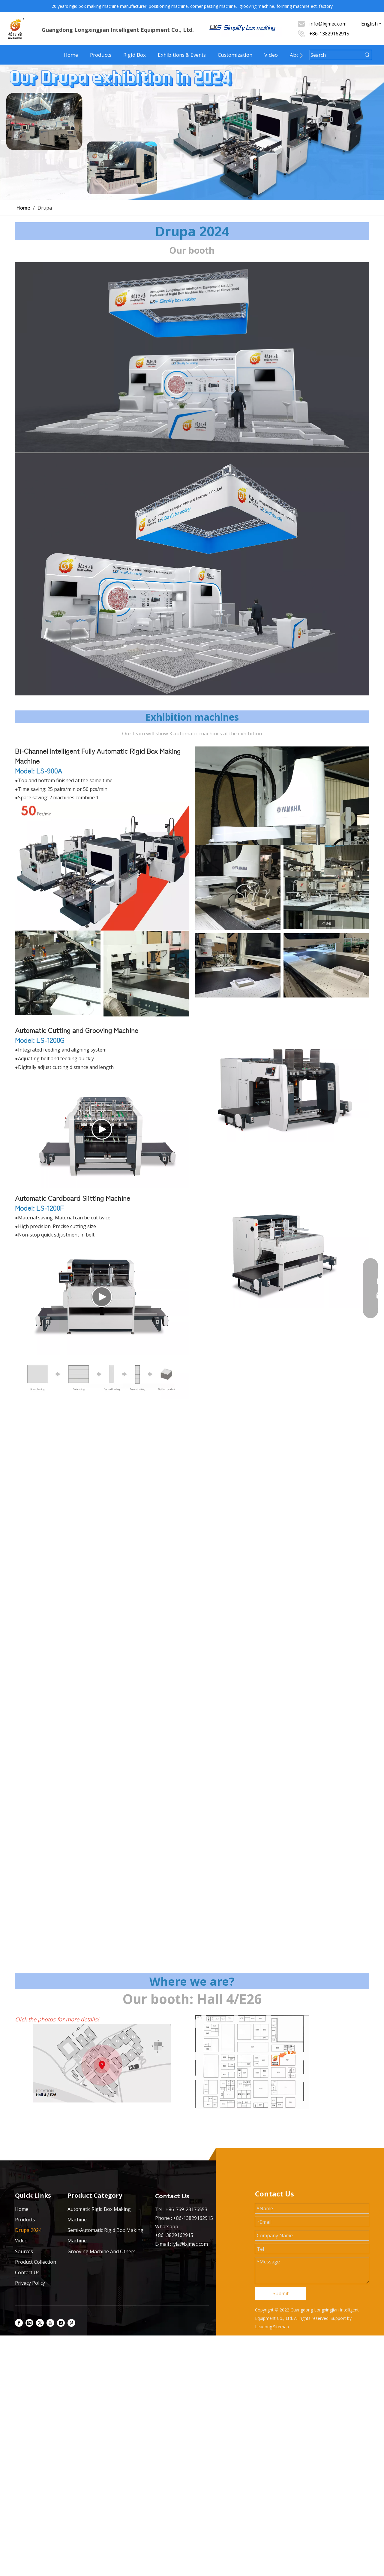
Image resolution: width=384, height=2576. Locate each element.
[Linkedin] (29, 2322)
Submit (281, 2293)
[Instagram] (61, 2322)
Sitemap (281, 2326)
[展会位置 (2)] (252, 2062)
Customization (235, 54)
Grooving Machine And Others (102, 2251)
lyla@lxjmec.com (190, 2244)
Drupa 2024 (28, 2230)
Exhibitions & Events (182, 54)
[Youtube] (50, 2322)
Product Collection (35, 2262)
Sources (24, 2251)
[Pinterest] (71, 2322)
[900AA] (102, 866)
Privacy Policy (30, 2283)
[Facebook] (19, 2322)
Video (271, 54)
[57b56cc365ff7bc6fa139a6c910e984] (102, 1377)
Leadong (263, 2326)
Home (71, 54)
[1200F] (282, 1251)
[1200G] (282, 1084)
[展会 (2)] (102, 2063)
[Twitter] (40, 2322)
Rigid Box (134, 54)
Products (100, 54)
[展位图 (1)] (192, 357)
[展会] (192, 574)
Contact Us (27, 2272)
